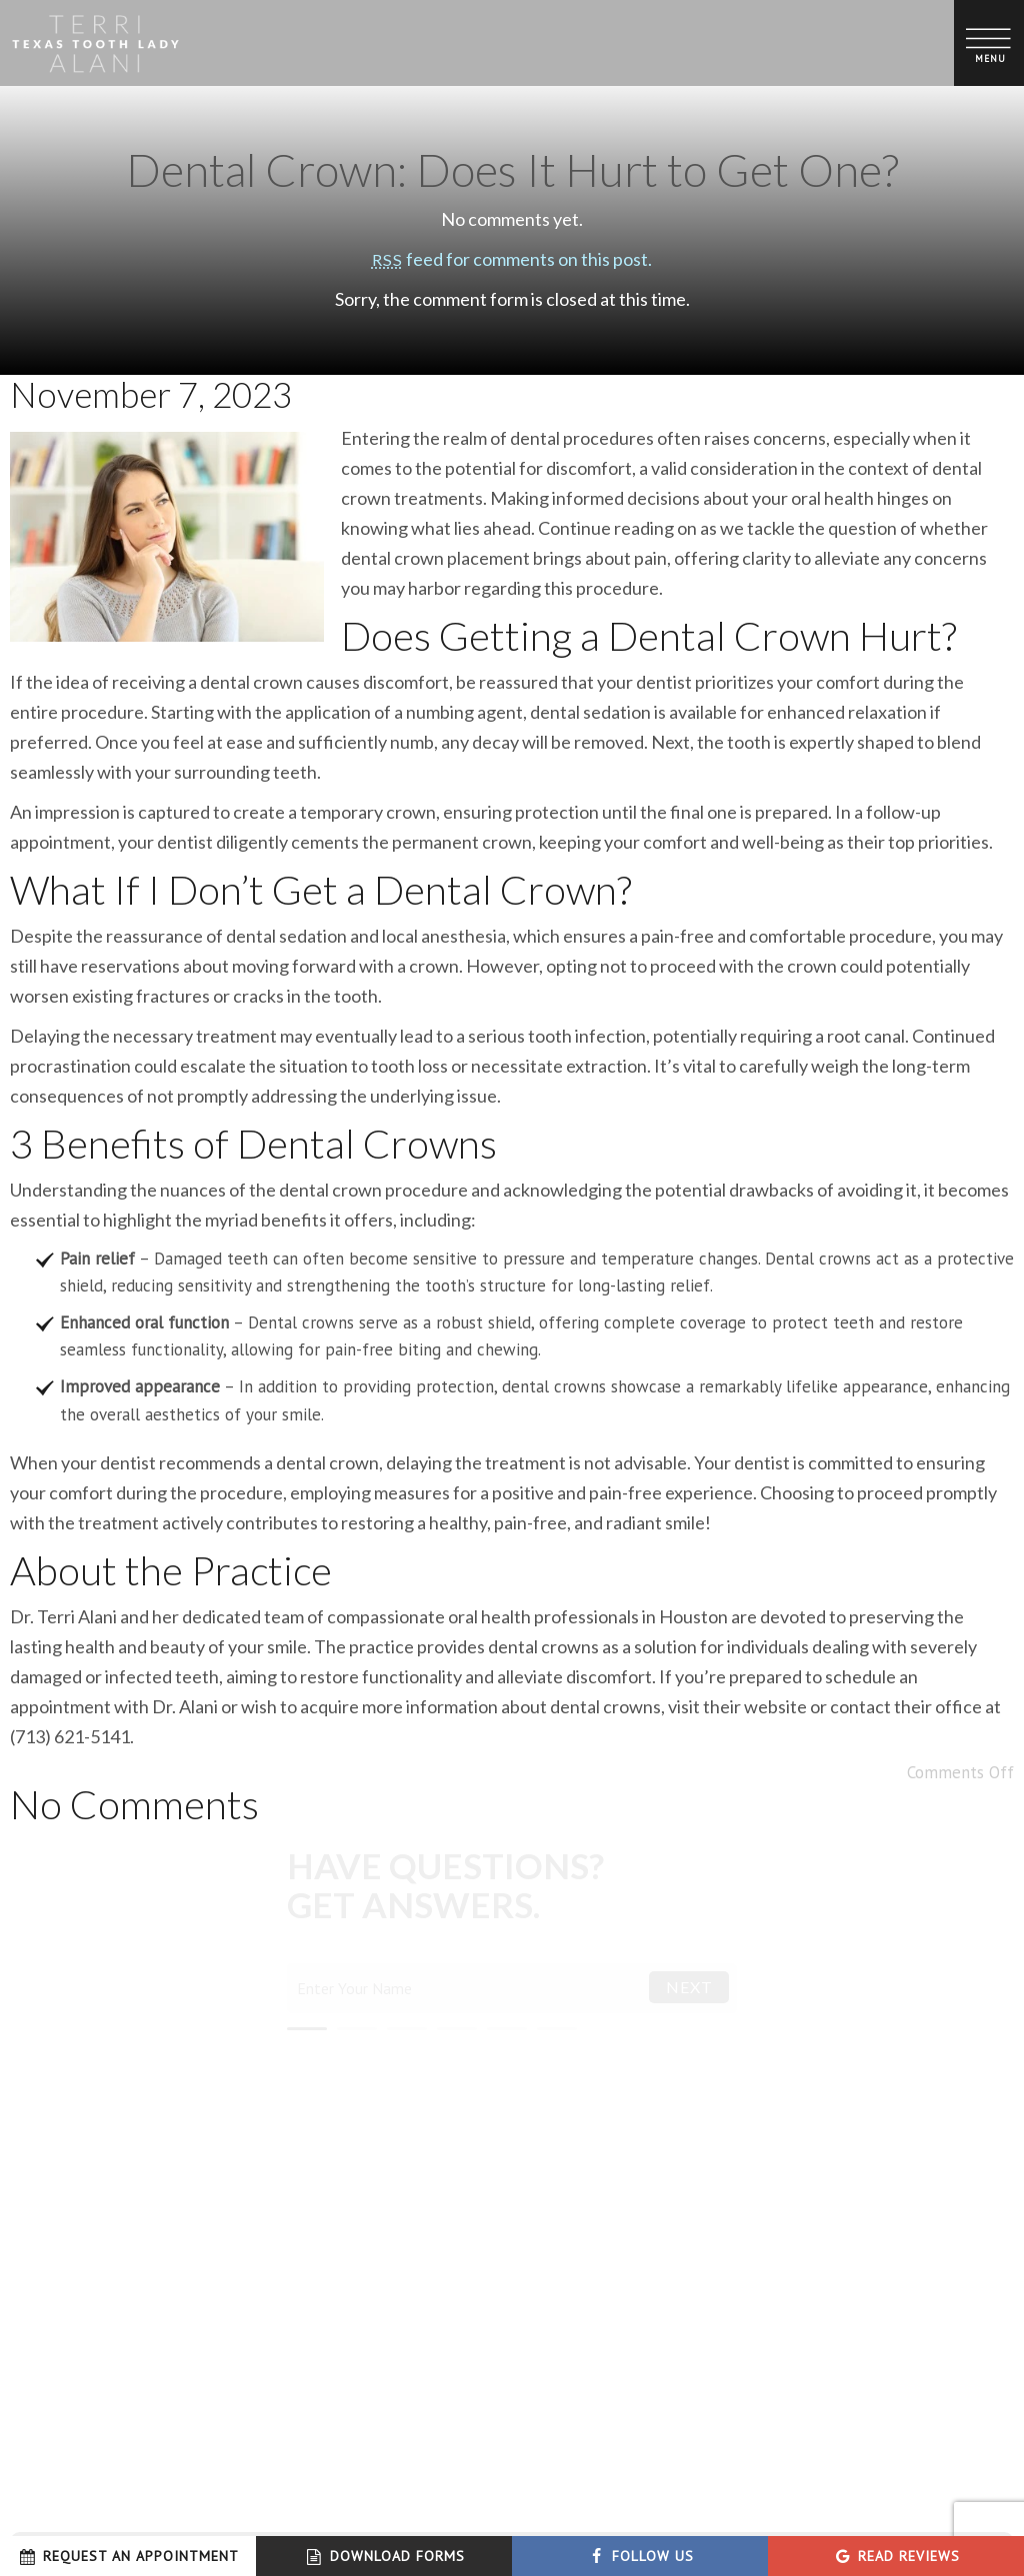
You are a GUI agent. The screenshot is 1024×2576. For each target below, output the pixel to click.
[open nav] (989, 42)
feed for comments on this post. (512, 259)
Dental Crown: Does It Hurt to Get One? (512, 170)
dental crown (392, 558)
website (775, 1706)
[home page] (95, 43)
